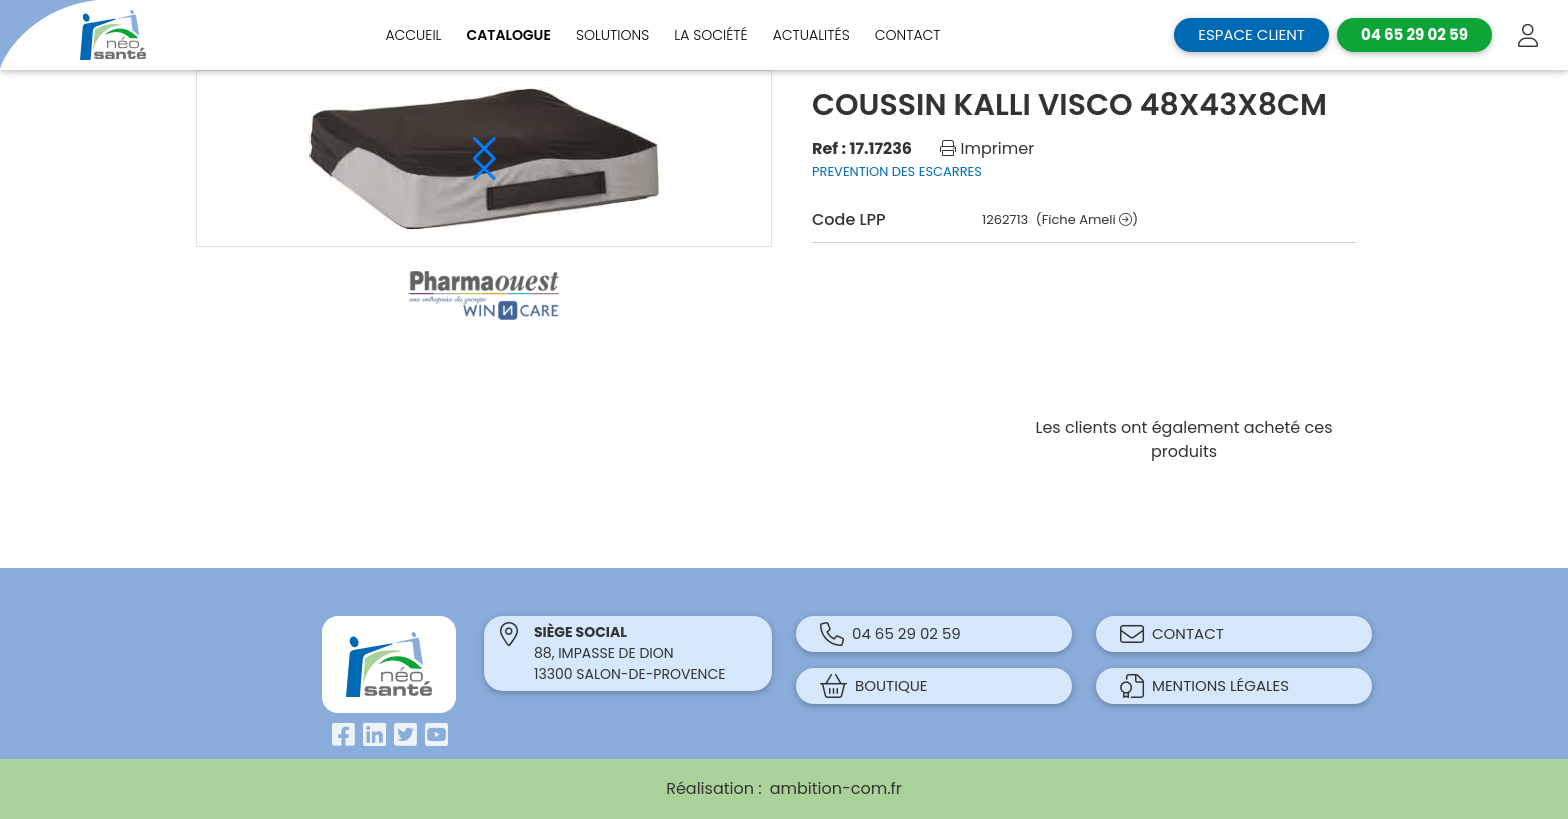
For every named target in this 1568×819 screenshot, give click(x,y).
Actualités (811, 35)
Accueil (413, 35)
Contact (908, 35)
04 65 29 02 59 (890, 634)
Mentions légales (1204, 686)
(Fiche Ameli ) (1087, 219)
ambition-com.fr (836, 788)
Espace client (1251, 34)
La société (710, 35)
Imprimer (987, 148)
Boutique (874, 686)
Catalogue (509, 35)
